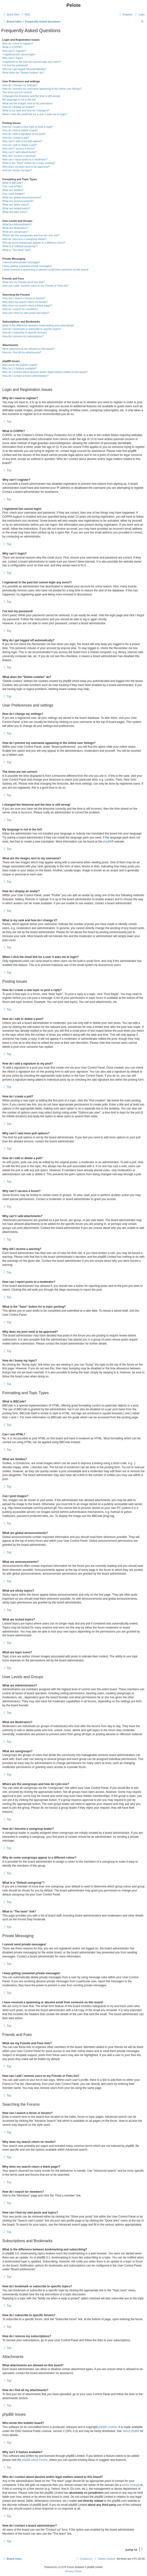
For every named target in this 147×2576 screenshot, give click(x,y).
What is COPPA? (12, 47)
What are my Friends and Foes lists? (23, 282)
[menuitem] (25, 14)
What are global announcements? (21, 197)
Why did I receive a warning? (19, 155)
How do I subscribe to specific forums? (24, 332)
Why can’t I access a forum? (18, 148)
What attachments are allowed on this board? (28, 348)
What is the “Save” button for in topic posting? (28, 163)
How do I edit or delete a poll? (19, 145)
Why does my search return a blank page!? (27, 305)
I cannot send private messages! (21, 262)
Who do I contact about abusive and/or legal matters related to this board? (45, 372)
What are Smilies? (12, 190)
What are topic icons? (14, 211)
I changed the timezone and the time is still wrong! (31, 96)
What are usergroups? (15, 231)
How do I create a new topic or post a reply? (27, 126)
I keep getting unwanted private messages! (27, 266)
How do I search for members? (20, 309)
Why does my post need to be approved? (26, 166)
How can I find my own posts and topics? (25, 312)
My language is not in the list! (19, 99)
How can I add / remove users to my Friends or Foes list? (35, 285)
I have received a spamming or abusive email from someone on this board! (45, 269)
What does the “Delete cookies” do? (23, 72)
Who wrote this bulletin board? (19, 364)
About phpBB (131, 2431)
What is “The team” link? (16, 250)
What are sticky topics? (15, 204)
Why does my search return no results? (25, 302)
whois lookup (130, 2485)
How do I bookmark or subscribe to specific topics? (31, 328)
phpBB (107, 841)
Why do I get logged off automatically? (24, 69)
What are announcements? (18, 201)
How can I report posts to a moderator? (25, 159)
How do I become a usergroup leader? (24, 239)
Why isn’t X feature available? (19, 368)
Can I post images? (13, 193)
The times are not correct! (17, 92)
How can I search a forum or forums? (23, 298)
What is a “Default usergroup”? (20, 246)
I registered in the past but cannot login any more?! (31, 61)
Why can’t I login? (12, 58)
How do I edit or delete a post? (20, 130)
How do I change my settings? (19, 85)
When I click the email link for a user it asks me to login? (34, 114)
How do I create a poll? (15, 137)
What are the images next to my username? (27, 103)
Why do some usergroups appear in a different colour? (33, 242)
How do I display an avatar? (18, 106)
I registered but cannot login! (18, 54)
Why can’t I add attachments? (19, 152)
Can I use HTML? (12, 186)
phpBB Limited (107, 2427)
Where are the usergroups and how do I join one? (31, 235)
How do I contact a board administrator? (25, 375)
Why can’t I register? (14, 50)
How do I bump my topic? (17, 170)
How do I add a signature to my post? (23, 133)
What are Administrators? (17, 224)
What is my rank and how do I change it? (25, 110)
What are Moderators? (15, 228)
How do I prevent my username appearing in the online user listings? (41, 88)
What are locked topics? (16, 208)
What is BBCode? (12, 182)
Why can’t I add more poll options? (22, 141)
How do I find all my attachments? (21, 352)
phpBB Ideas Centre (35, 2460)
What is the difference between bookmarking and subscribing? (38, 325)
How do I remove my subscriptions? (23, 336)
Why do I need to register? (17, 43)
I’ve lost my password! (15, 65)
